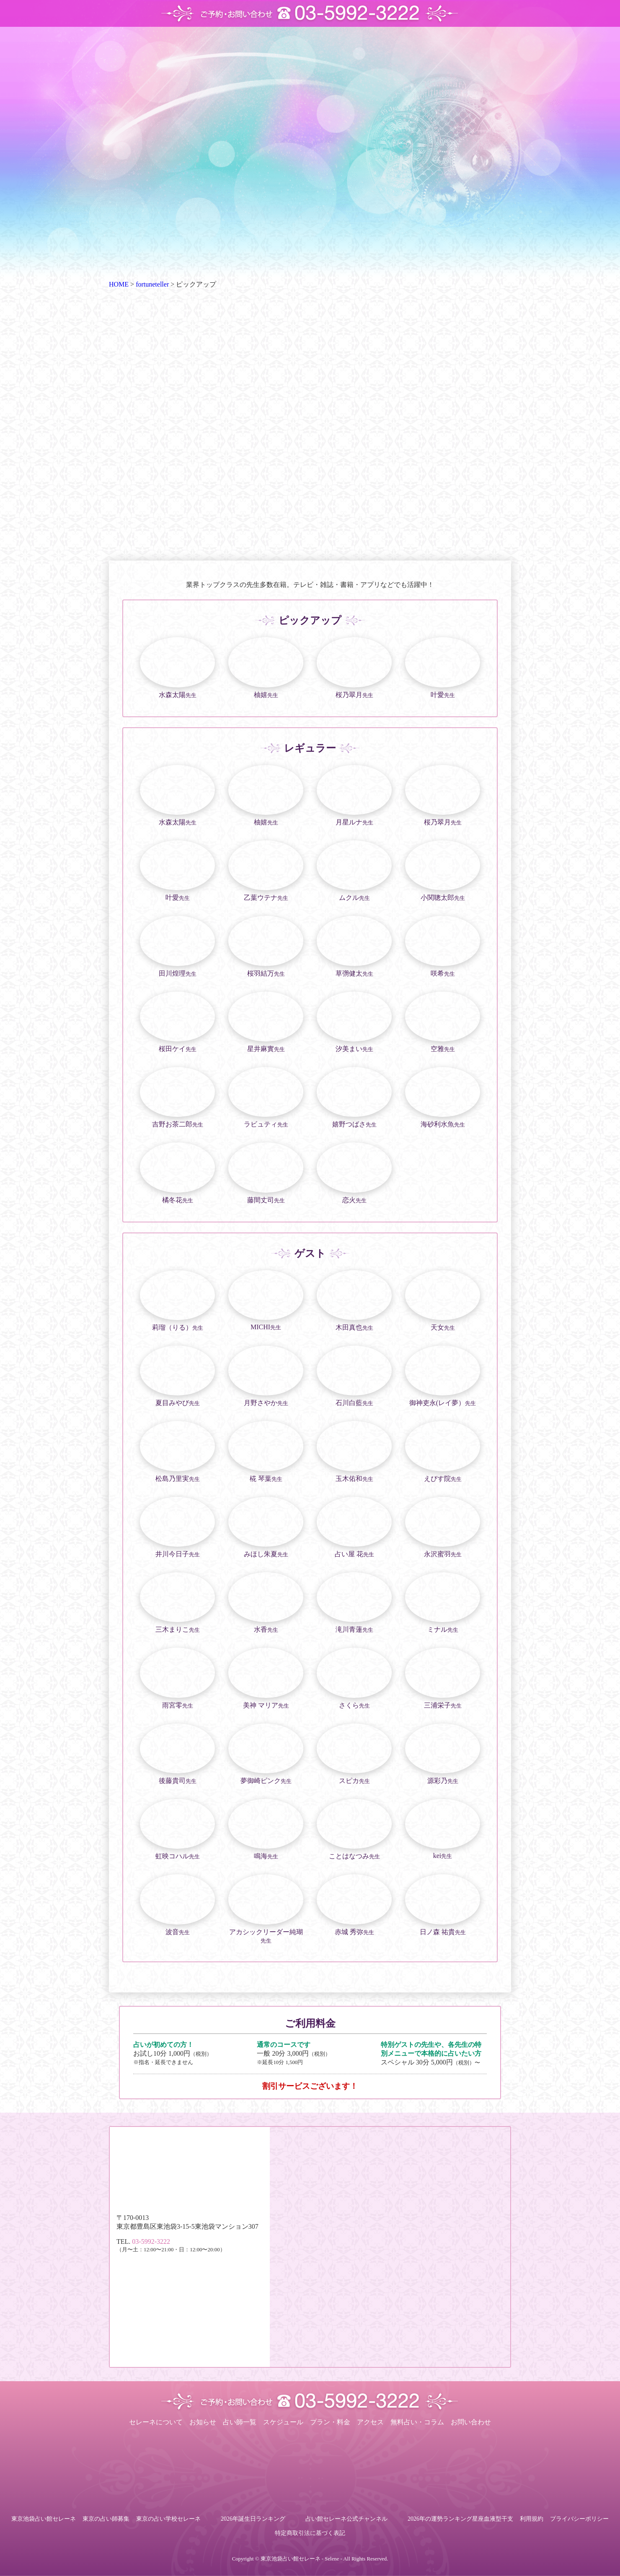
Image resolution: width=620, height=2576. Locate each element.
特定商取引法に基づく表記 (310, 2533)
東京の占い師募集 (106, 2519)
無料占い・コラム (417, 2422)
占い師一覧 (239, 2422)
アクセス (370, 2422)
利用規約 (531, 2519)
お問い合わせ (471, 2422)
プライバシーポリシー (579, 2519)
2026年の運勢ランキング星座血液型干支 (460, 2519)
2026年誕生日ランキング (253, 2519)
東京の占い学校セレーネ (168, 2519)
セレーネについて (156, 2422)
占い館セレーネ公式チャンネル (346, 2519)
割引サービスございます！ (310, 2086)
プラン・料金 (330, 2422)
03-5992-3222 (151, 2241)
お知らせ (202, 2422)
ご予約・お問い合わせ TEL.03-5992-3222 (310, 13)
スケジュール (283, 2422)
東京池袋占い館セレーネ (43, 2519)
